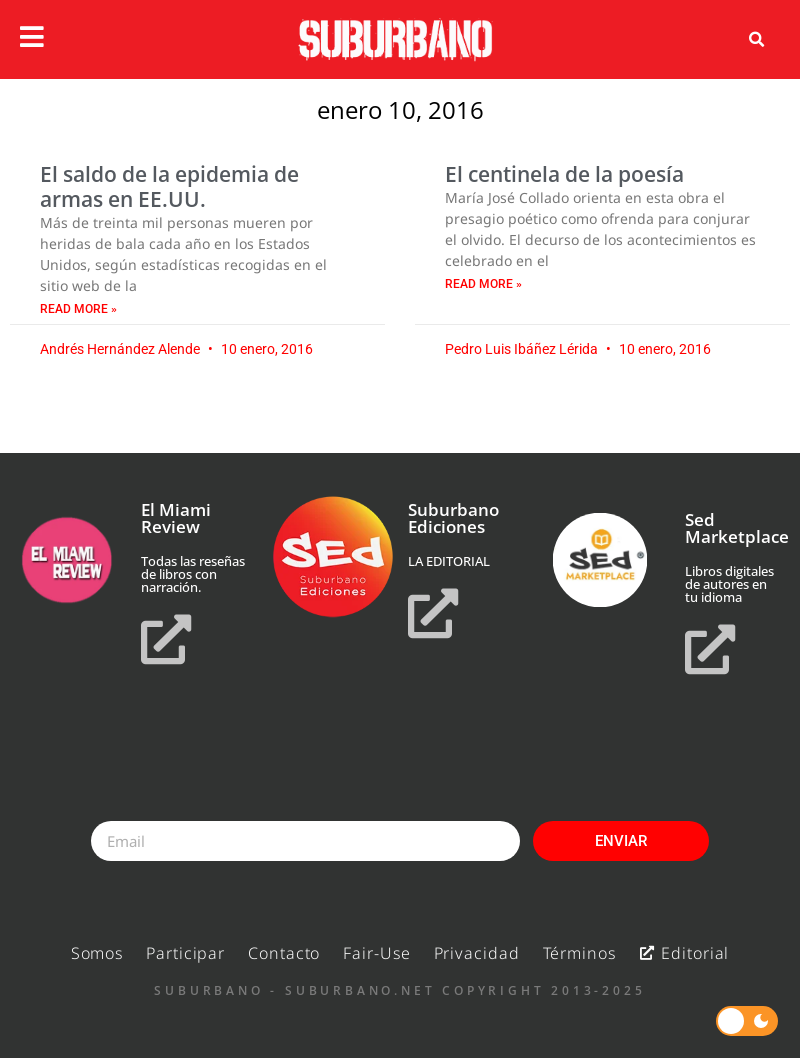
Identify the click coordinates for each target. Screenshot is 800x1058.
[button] (756, 40)
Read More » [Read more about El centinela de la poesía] (483, 284)
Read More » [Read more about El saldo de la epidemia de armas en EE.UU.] (78, 309)
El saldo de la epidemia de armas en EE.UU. (169, 186)
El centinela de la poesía (564, 174)
